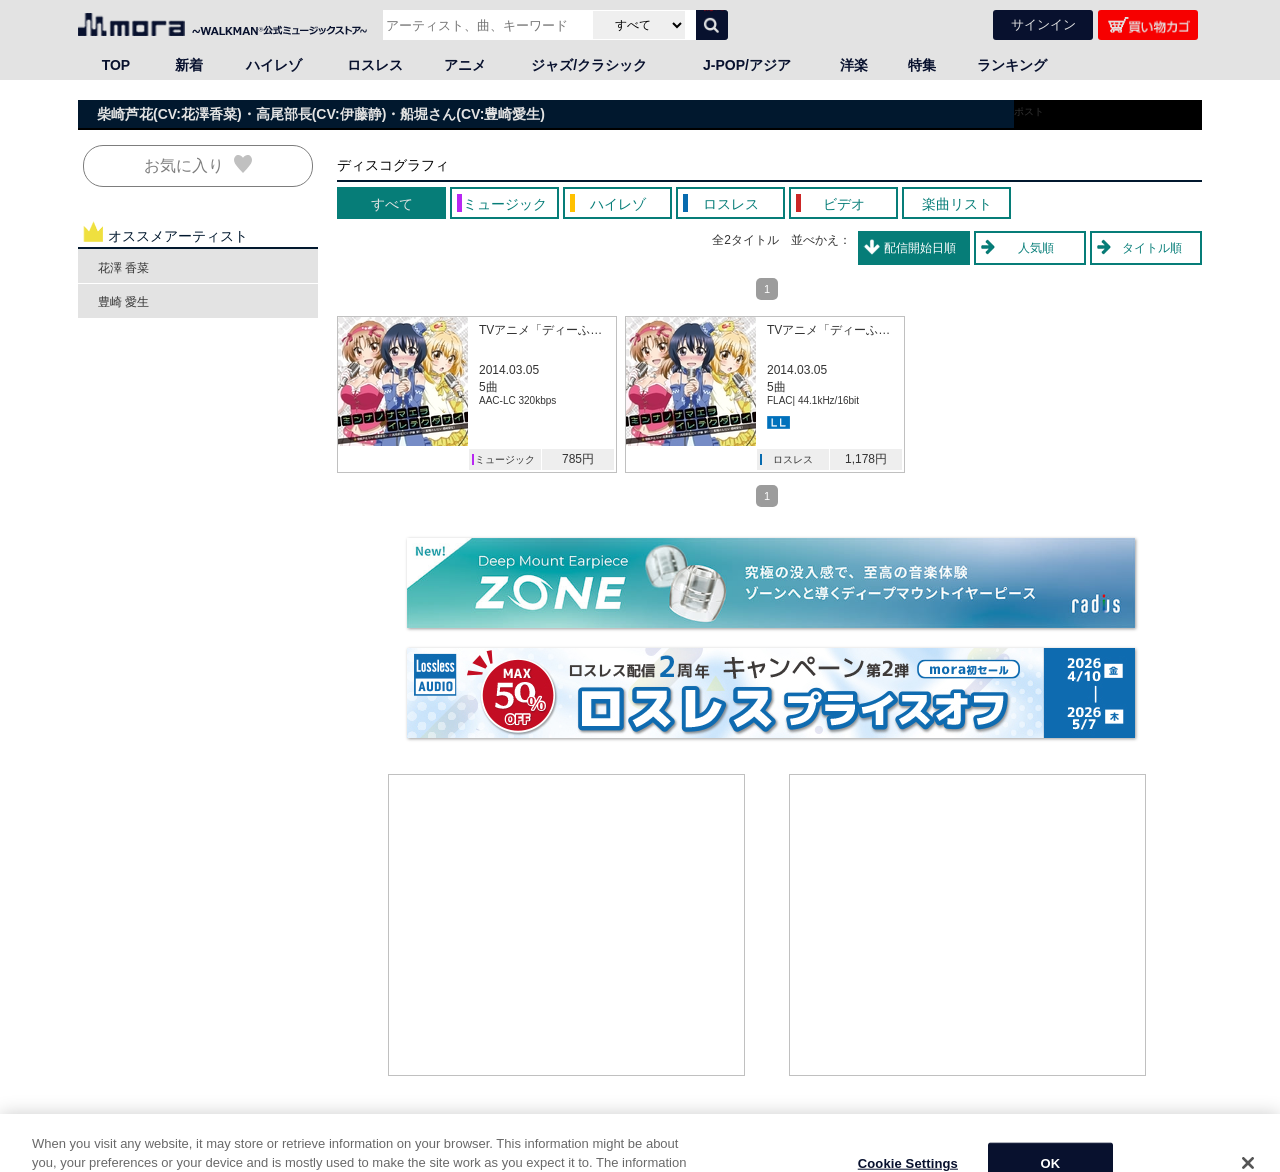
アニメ (465, 64)
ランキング (1012, 64)
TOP (116, 64)
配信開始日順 (920, 247)
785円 (578, 458)
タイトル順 (1152, 247)
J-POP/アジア (747, 64)
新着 (189, 64)
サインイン (1043, 23)
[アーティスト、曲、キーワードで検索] (485, 24)
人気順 (1036, 247)
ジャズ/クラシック (589, 64)
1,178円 (866, 458)
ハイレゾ (274, 64)
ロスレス (375, 64)
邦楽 (168, 1154)
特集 (922, 64)
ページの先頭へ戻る (1147, 1134)
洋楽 (854, 64)
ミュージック (505, 458)
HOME (103, 1154)
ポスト (1029, 110)
